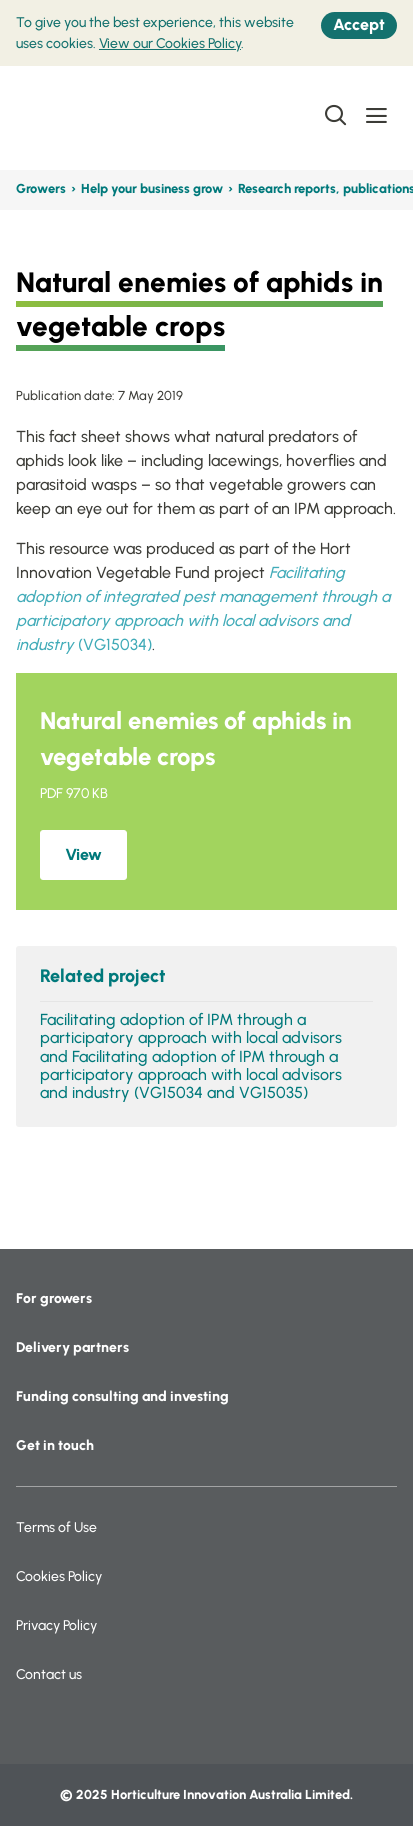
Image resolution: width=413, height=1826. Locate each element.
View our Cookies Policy (170, 43)
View (83, 854)
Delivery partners (72, 1347)
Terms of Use (56, 1527)
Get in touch (55, 1445)
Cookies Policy (59, 1576)
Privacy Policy (56, 1625)
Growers (41, 188)
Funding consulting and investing (122, 1396)
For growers (54, 1298)
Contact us (49, 1674)
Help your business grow (152, 188)
